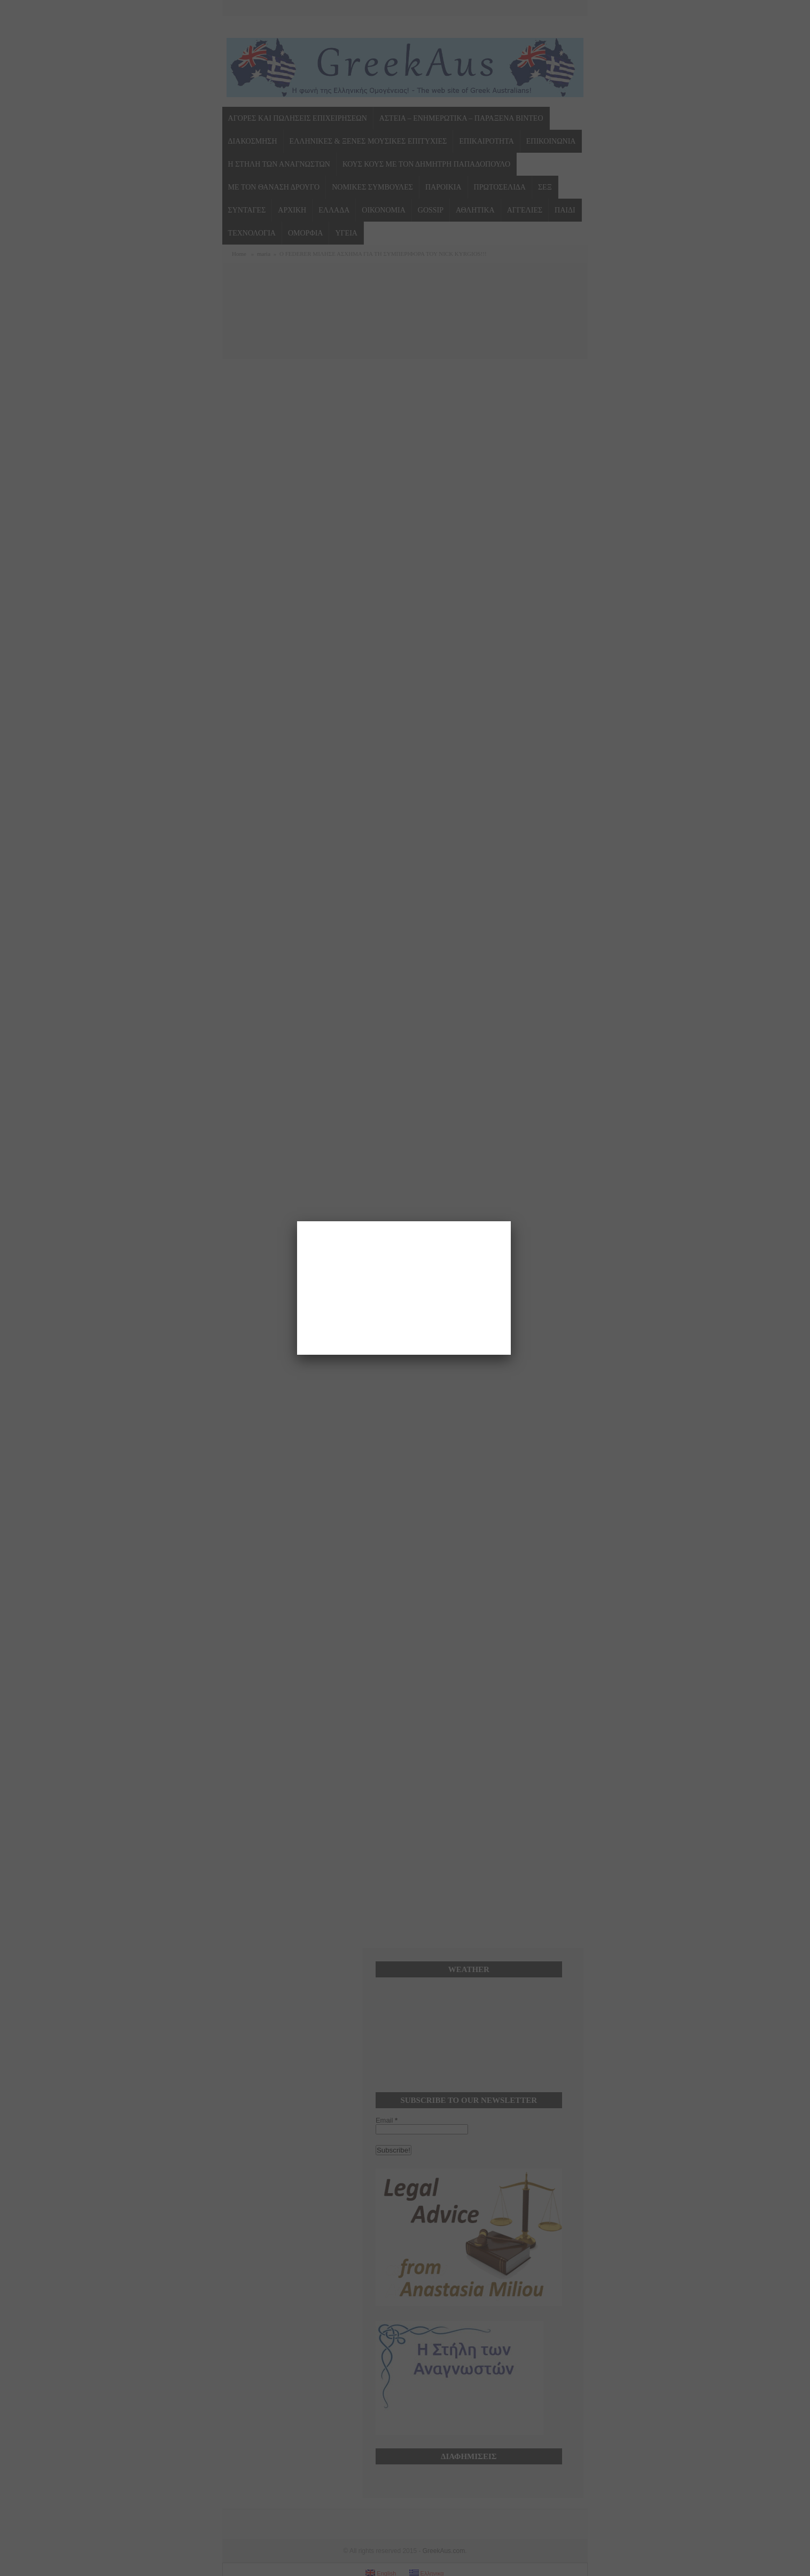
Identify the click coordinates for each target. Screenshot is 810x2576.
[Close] (511, 1221)
